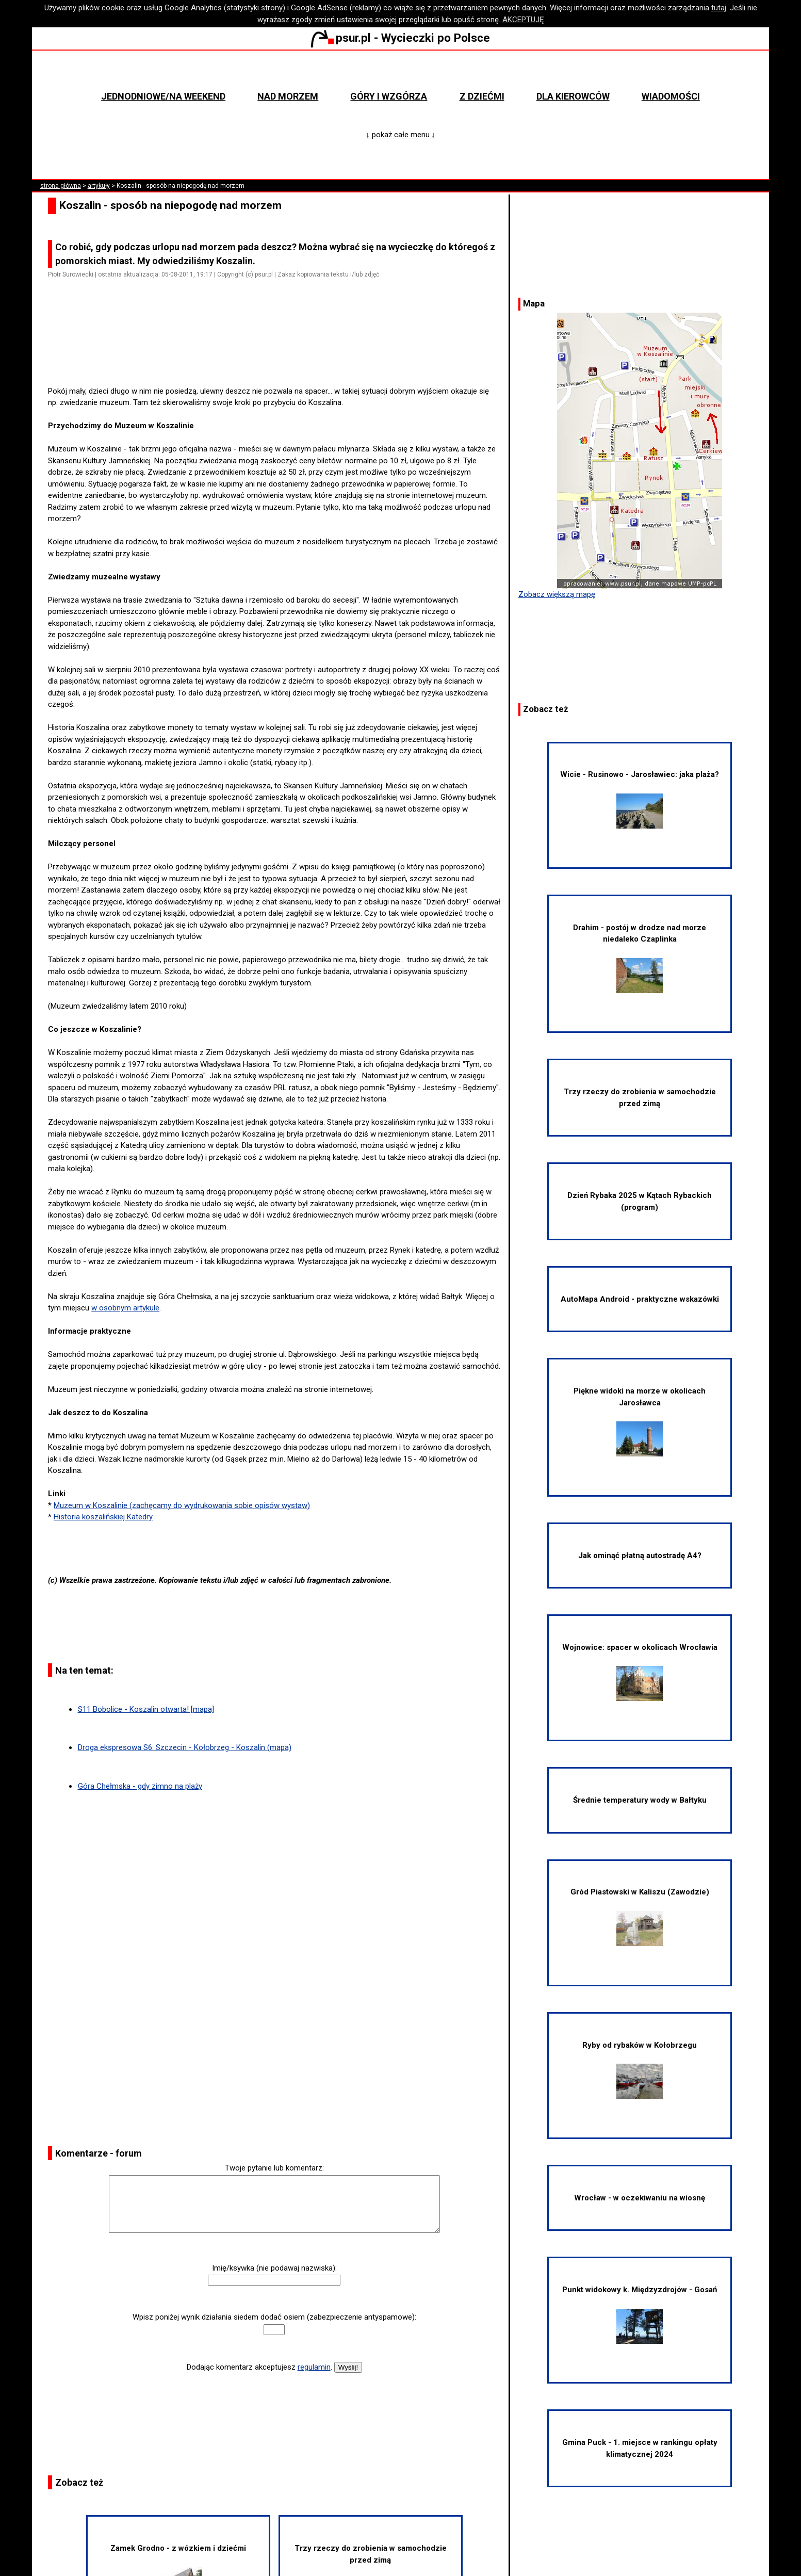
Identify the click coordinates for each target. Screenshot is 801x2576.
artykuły (99, 185)
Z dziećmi (482, 96)
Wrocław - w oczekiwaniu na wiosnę (639, 2197)
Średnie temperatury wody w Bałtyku (640, 1800)
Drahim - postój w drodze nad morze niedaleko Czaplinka (639, 958)
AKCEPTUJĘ (523, 19)
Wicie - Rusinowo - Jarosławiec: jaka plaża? (639, 799)
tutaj (718, 7)
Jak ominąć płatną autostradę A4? (639, 1555)
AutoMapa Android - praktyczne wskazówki (640, 1299)
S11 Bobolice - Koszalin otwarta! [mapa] (146, 1709)
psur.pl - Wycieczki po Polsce (400, 37)
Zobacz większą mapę (556, 594)
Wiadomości (671, 96)
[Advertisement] (278, 356)
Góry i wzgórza (388, 96)
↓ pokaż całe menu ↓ (400, 134)
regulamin (314, 2367)
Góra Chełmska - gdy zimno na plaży (140, 1786)
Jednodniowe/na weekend (163, 96)
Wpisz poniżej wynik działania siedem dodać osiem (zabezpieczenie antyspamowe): (274, 2317)
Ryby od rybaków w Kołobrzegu (639, 2069)
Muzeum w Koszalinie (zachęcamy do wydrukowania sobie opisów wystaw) (182, 1505)
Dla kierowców (573, 96)
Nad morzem (287, 96)
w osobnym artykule (125, 1308)
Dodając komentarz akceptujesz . (259, 2367)
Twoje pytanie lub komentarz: (274, 2168)
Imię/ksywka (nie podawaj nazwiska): (274, 2268)
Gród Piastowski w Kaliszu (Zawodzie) (639, 1916)
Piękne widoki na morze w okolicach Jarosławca (640, 1421)
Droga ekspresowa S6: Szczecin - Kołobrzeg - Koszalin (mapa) (184, 1747)
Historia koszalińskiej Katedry (103, 1516)
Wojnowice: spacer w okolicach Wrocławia (639, 1672)
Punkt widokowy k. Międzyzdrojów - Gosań (639, 2314)
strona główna (60, 185)
